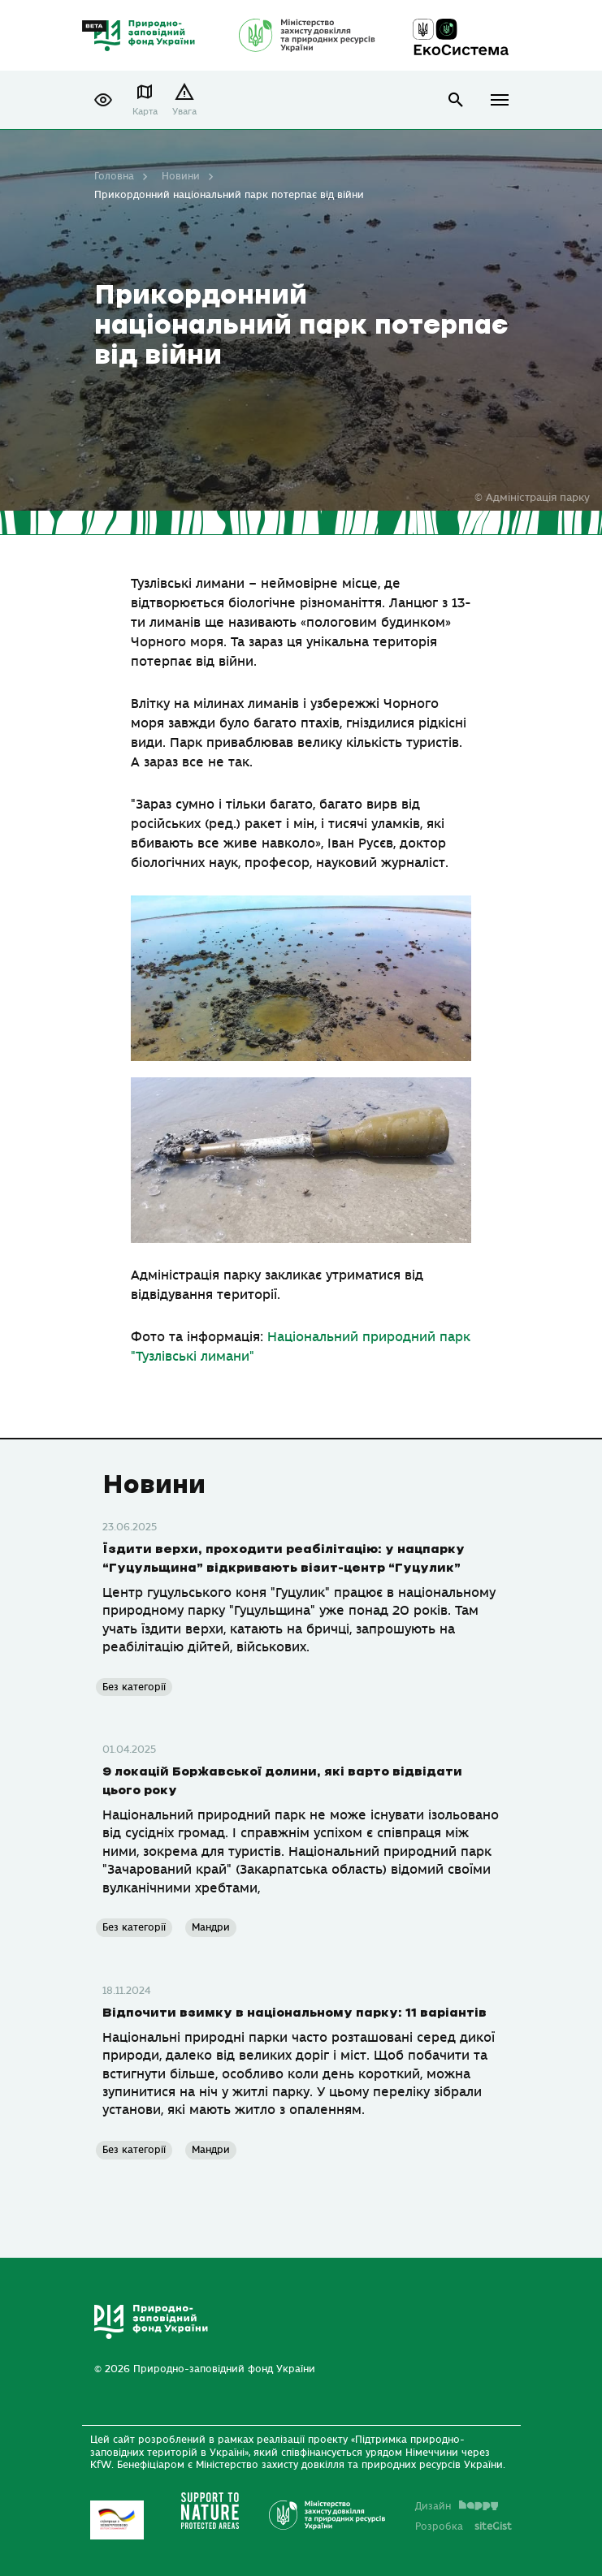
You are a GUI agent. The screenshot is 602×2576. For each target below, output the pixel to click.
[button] (103, 99)
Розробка (463, 2526)
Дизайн (456, 2505)
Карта (145, 111)
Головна (114, 176)
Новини (181, 176)
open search (456, 99)
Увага (184, 111)
